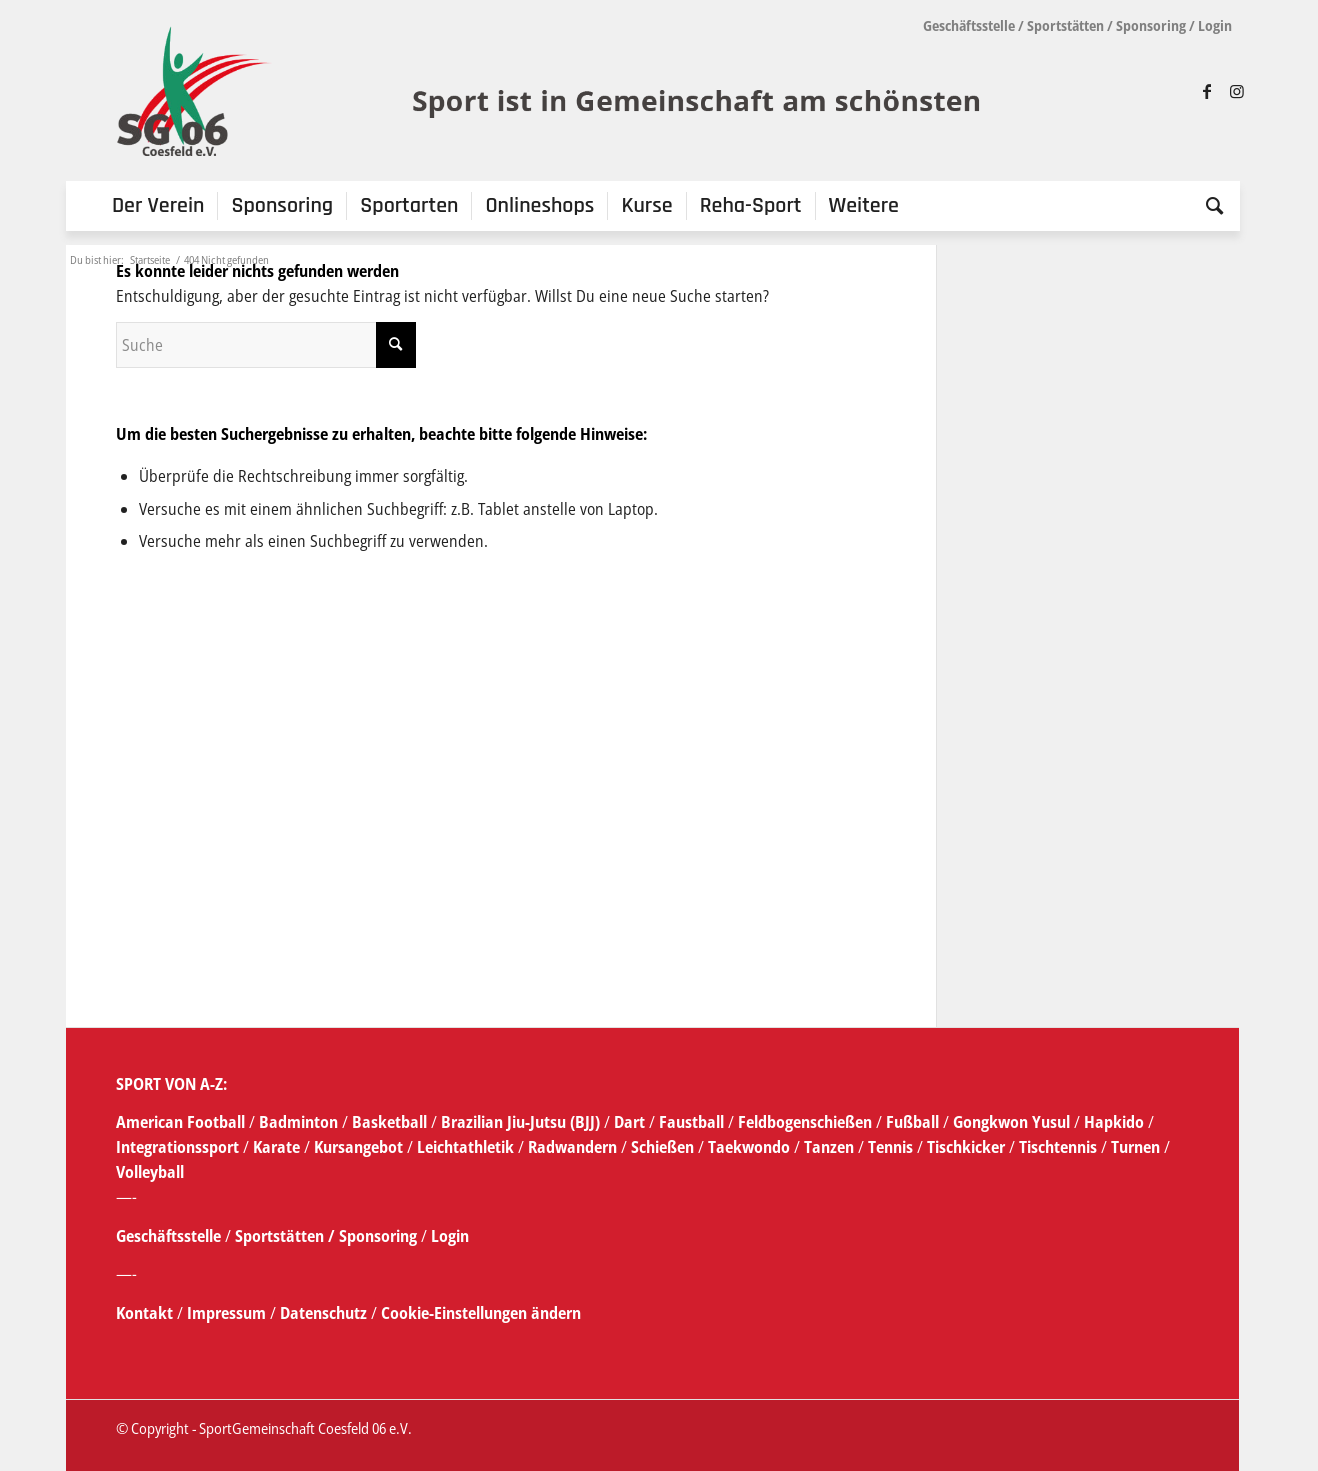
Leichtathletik (463, 1147)
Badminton (300, 1122)
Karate (276, 1147)
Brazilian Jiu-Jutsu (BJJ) (520, 1122)
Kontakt (146, 1313)
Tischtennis (1058, 1147)
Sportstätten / (285, 1236)
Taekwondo (749, 1147)
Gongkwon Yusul (1011, 1122)
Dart (629, 1122)
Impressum (228, 1313)
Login (1215, 25)
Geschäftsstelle (969, 25)
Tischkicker (966, 1147)
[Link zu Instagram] (1237, 91)
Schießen (662, 1147)
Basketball (391, 1122)
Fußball (914, 1122)
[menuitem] (158, 206)
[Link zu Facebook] (1207, 91)
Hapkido (1114, 1122)
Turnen (1135, 1147)
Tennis (890, 1147)
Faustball (691, 1122)
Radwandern (572, 1147)
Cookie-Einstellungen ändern (481, 1313)
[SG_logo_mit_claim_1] (551, 91)
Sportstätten (1065, 25)
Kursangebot (358, 1147)
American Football (180, 1122)
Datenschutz (323, 1313)
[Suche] (1208, 206)
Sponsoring (1151, 25)
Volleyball (150, 1172)
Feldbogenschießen (805, 1122)
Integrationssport (177, 1147)
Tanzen (829, 1147)
